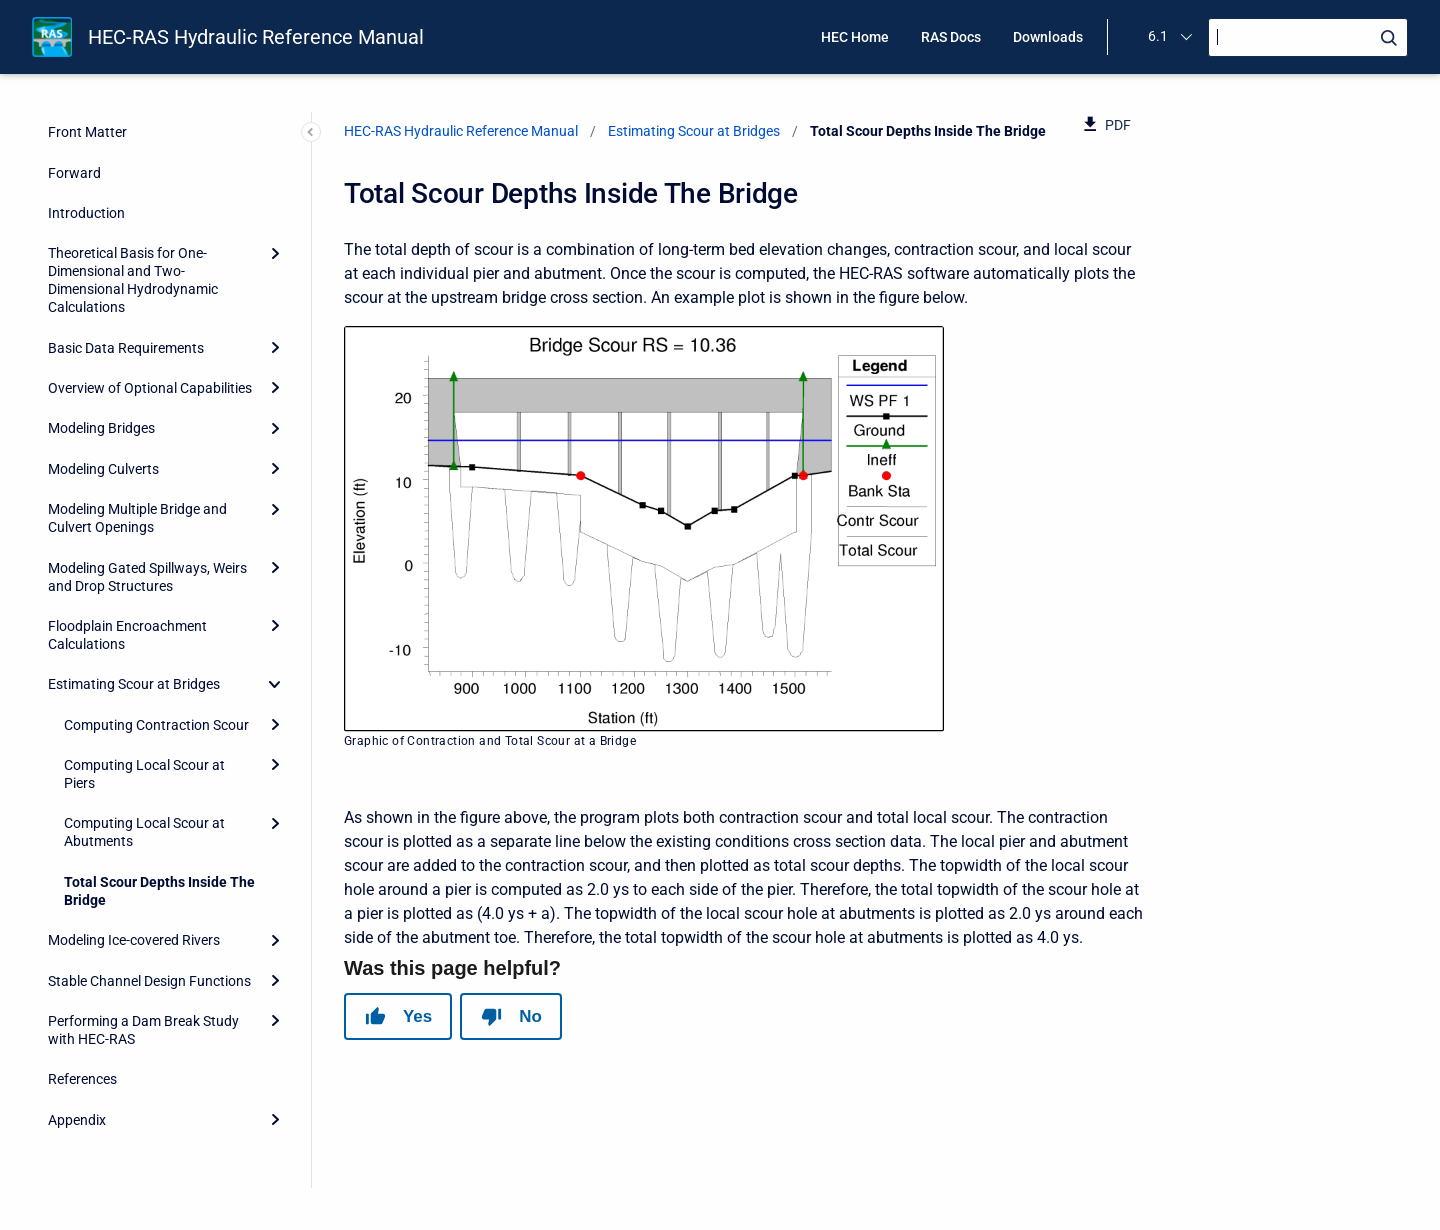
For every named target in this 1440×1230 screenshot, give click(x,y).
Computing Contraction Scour (156, 725)
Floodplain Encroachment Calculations (127, 635)
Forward (74, 173)
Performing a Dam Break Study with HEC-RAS (143, 1030)
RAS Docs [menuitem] (951, 37)
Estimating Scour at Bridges (134, 684)
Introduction (86, 213)
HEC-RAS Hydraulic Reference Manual (256, 37)
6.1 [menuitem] (1158, 36)
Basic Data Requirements (126, 348)
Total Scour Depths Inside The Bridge (159, 891)
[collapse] (275, 684)
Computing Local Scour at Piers (144, 774)
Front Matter (87, 132)
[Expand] (275, 253)
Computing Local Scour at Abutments (144, 832)
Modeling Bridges (101, 428)
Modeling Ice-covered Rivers (134, 940)
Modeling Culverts (103, 469)
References (82, 1079)
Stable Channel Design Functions (149, 981)
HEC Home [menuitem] (855, 37)
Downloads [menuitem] (1048, 37)
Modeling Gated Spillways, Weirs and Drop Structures (147, 577)
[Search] (1308, 37)
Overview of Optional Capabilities (150, 388)
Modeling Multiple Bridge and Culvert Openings (137, 518)
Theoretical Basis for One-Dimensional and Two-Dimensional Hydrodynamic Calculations (133, 280)
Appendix (77, 1120)
